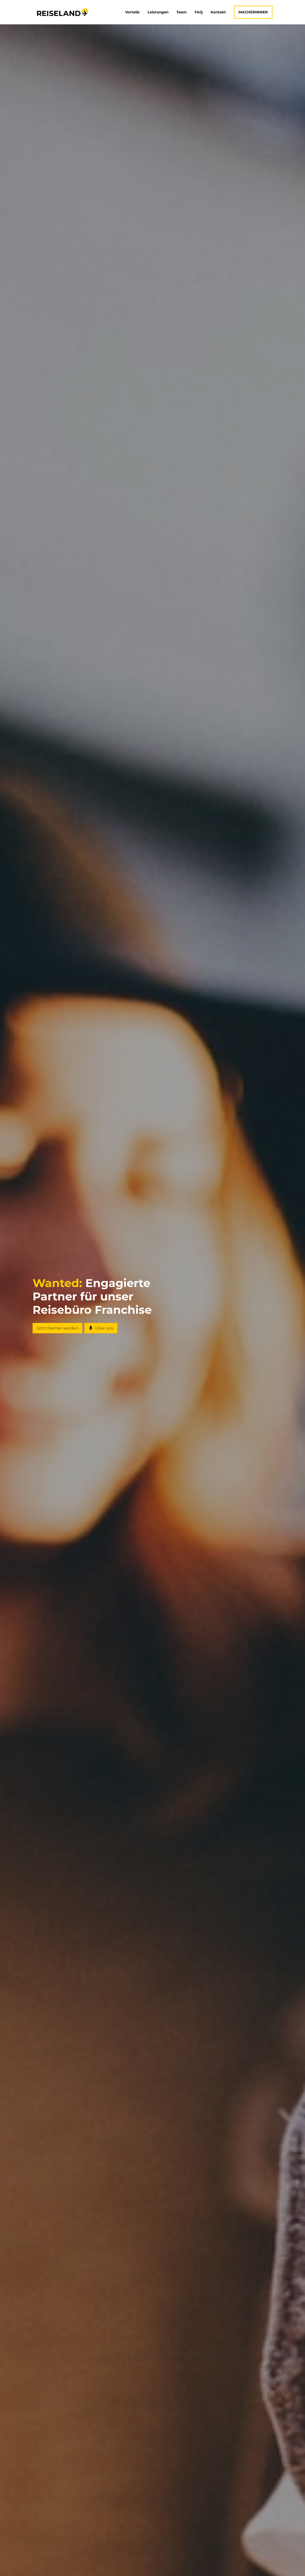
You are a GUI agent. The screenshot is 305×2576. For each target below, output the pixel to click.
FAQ (199, 12)
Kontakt (218, 12)
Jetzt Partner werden (57, 1328)
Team (181, 12)
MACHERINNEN (253, 12)
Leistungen (158, 12)
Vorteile (132, 12)
